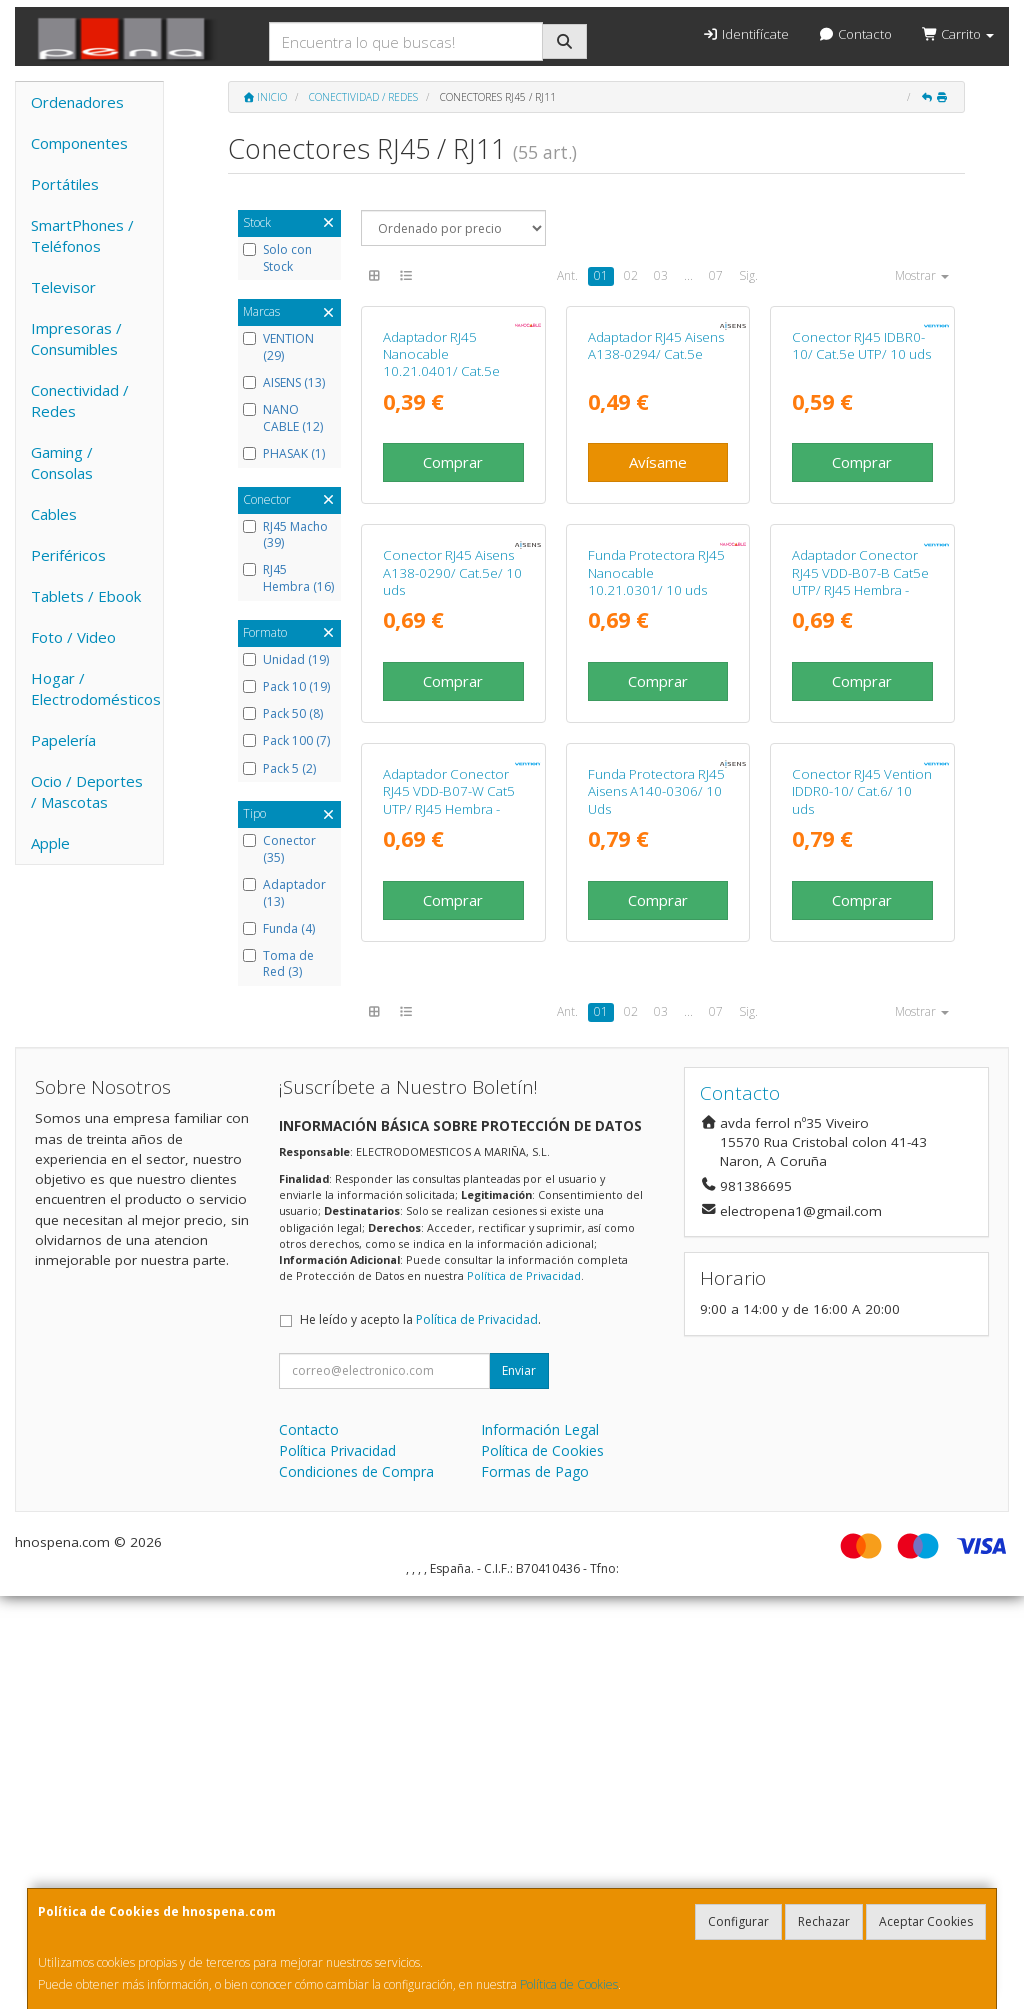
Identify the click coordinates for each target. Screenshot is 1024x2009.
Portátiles (65, 184)
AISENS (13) (284, 383)
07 (716, 275)
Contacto (855, 34)
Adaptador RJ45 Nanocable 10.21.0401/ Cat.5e (441, 492)
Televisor (63, 287)
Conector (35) (279, 849)
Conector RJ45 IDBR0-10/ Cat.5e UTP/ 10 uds (861, 483)
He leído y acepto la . (420, 1732)
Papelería (63, 740)
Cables (54, 514)
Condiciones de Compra (356, 1884)
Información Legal (540, 1842)
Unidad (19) (286, 660)
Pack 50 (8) (283, 714)
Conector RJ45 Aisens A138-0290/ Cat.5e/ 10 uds (452, 848)
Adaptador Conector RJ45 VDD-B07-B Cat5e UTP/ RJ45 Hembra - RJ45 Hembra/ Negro (860, 857)
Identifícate (745, 34)
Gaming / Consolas (62, 462)
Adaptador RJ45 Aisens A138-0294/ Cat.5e (656, 483)
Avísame (658, 600)
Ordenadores (77, 102)
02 (631, 275)
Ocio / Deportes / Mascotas (87, 791)
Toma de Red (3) (278, 964)
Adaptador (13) (284, 893)
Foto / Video (73, 637)
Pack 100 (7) (286, 741)
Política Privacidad (337, 1863)
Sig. (748, 275)
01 (601, 275)
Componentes (79, 143)
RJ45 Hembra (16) (288, 578)
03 (661, 275)
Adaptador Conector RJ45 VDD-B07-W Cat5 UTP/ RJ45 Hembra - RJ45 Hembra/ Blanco (449, 1213)
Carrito (958, 34)
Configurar (738, 1921)
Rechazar (824, 1921)
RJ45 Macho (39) (285, 535)
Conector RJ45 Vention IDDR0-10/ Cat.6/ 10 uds (862, 1204)
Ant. (567, 275)
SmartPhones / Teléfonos (82, 235)
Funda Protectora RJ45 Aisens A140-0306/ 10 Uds (656, 1204)
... (688, 275)
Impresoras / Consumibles (76, 338)
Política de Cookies (569, 1984)
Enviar (519, 1783)
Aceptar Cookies (926, 1921)
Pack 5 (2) (279, 769)
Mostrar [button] (922, 275)
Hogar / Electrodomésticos (96, 688)
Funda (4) (279, 929)
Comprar (453, 600)
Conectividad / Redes (80, 400)
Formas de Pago (535, 1884)
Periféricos (68, 555)
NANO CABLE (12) (283, 418)
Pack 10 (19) (286, 687)
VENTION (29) (278, 347)
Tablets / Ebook (86, 596)
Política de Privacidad (524, 1688)
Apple (50, 843)
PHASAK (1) (284, 454)
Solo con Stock (277, 258)
